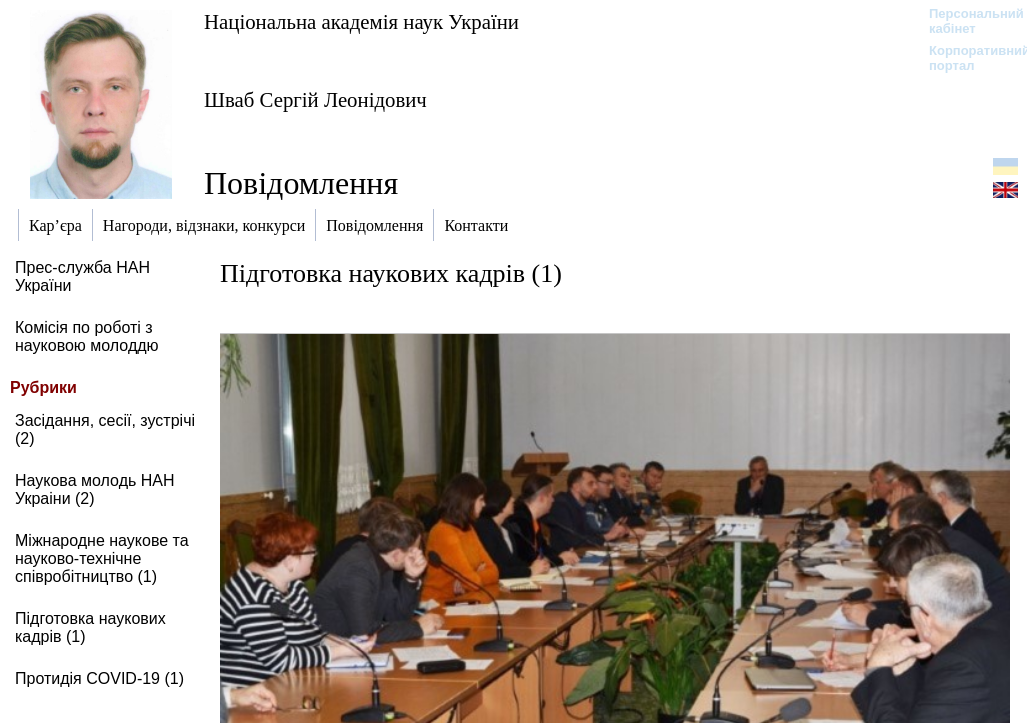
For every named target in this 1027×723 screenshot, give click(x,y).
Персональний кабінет (966, 21)
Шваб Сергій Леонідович (315, 99)
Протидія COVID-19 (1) (99, 678)
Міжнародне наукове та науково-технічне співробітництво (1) (102, 558)
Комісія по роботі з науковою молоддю (87, 336)
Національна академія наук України (361, 21)
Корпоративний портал (966, 58)
